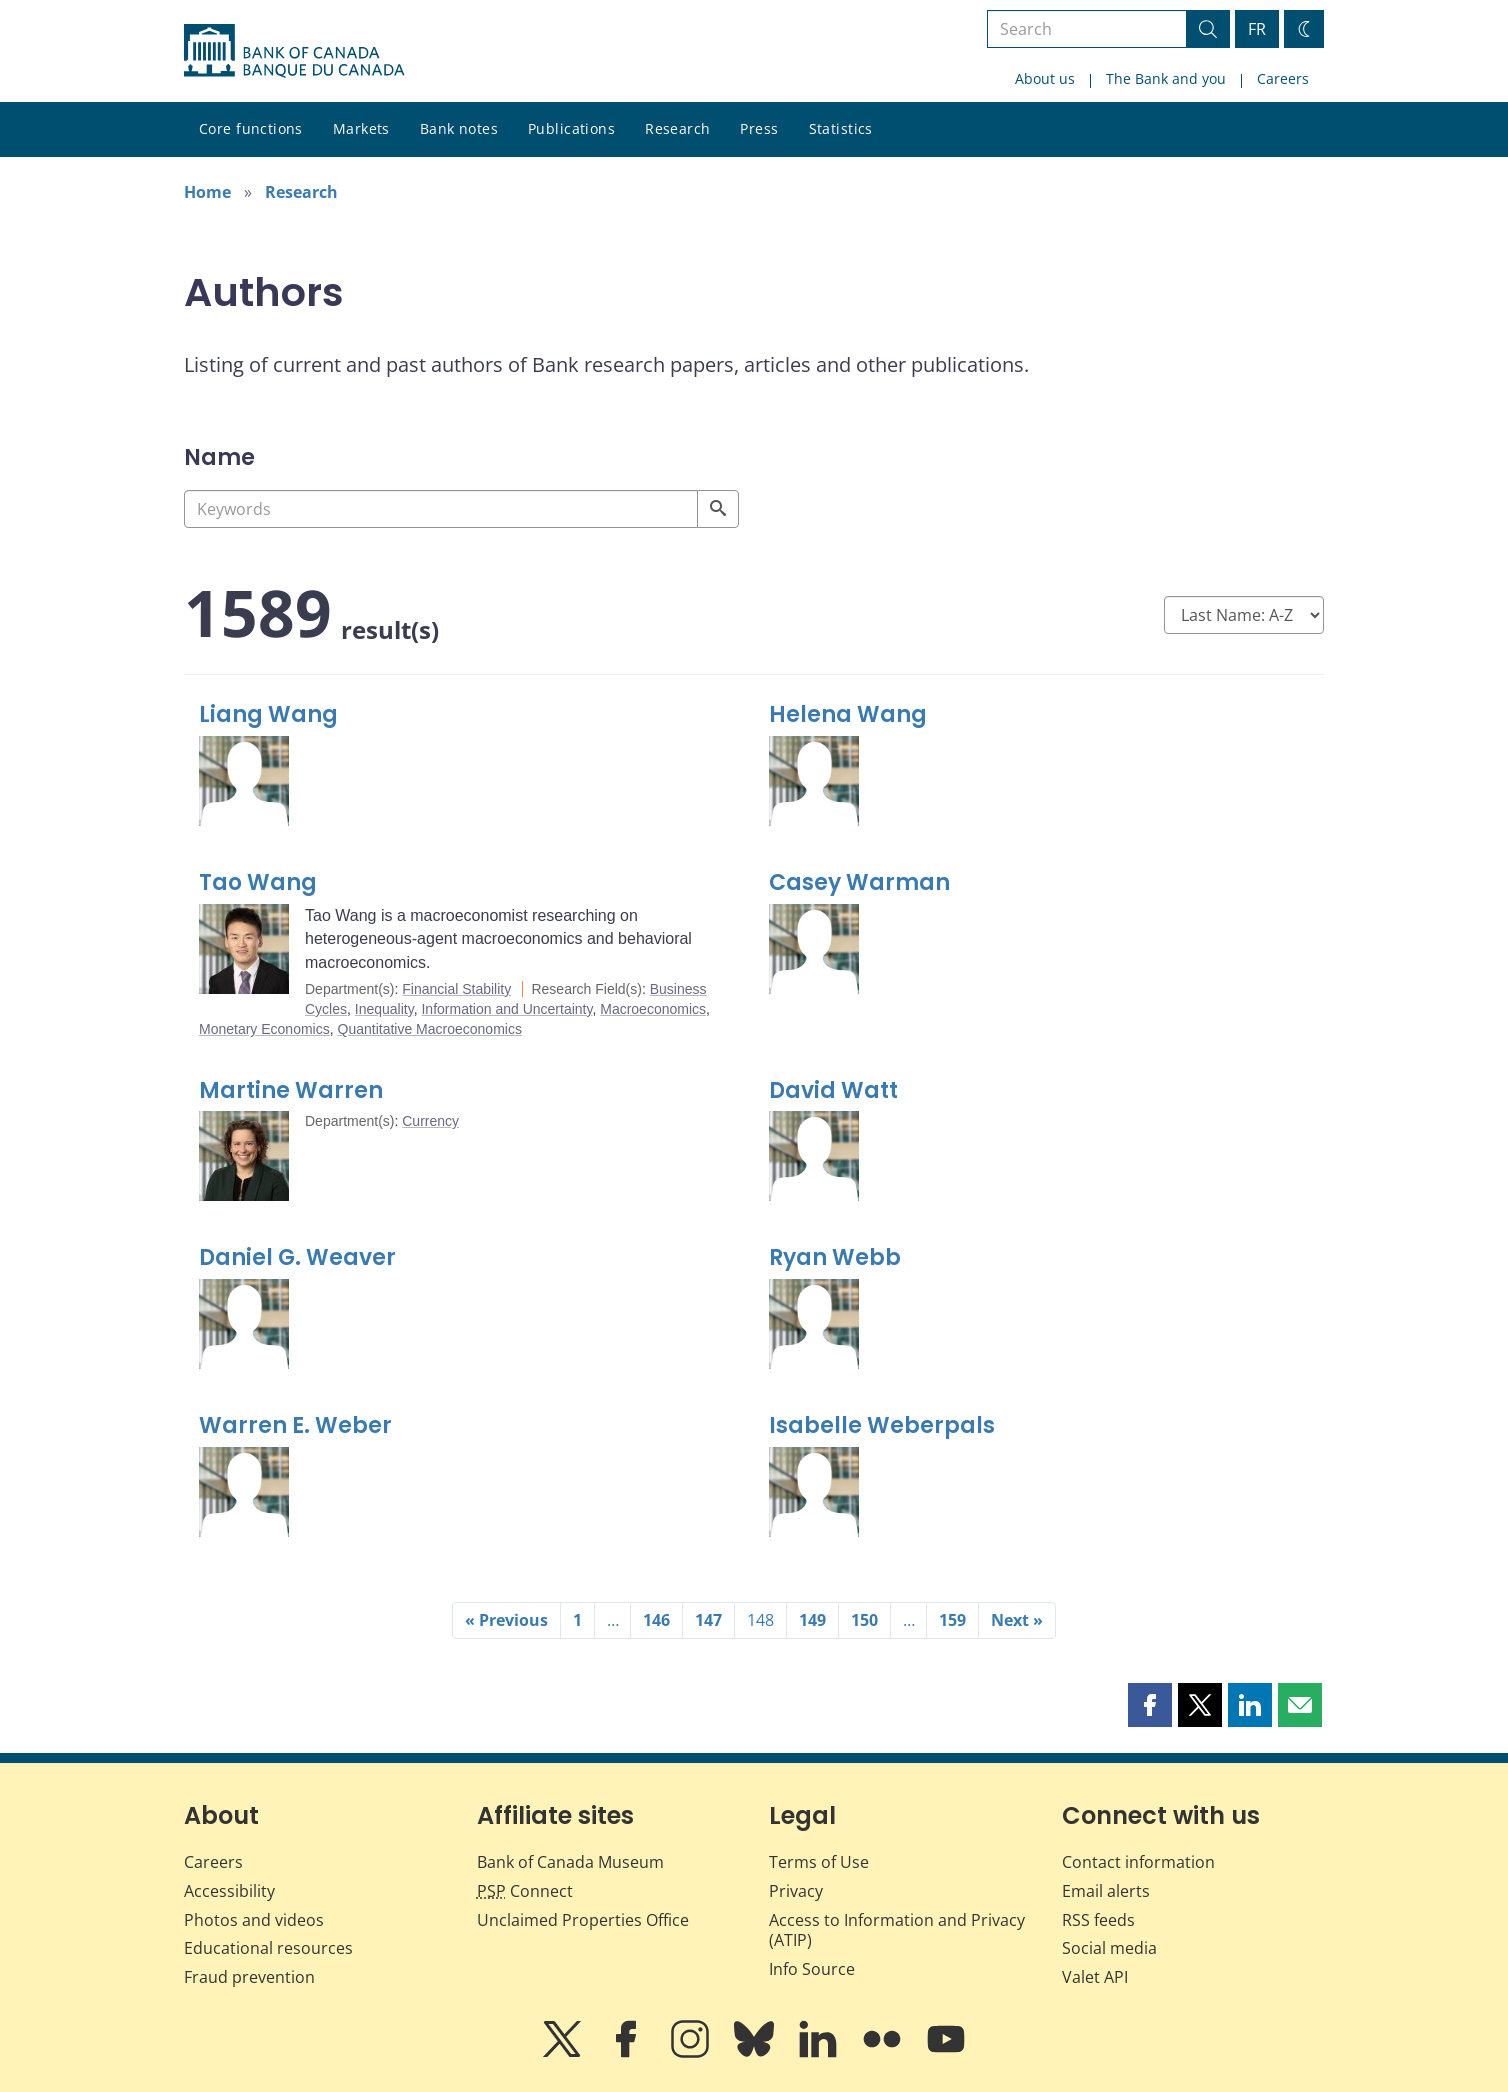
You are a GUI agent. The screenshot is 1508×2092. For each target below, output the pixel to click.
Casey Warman (859, 882)
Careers (1283, 78)
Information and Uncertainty (506, 1009)
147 (708, 1620)
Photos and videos (254, 1920)
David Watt (833, 1090)
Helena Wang (848, 714)
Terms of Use (819, 1862)
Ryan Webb (835, 1257)
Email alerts (1106, 1891)
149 (812, 1620)
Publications (571, 128)
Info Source (812, 1969)
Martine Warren (291, 1090)
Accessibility (229, 1891)
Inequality (384, 1009)
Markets (361, 128)
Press (759, 128)
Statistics (841, 128)
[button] (1150, 1705)
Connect (525, 1891)
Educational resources (268, 1948)
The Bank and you (1166, 78)
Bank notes (459, 128)
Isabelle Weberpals (882, 1425)
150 (864, 1620)
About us (1045, 78)
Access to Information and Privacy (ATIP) (897, 1930)
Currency (430, 1121)
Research (677, 128)
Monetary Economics (264, 1029)
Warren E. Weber (295, 1425)
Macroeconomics (653, 1009)
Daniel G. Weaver (297, 1257)
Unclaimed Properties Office (583, 1920)
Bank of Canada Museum (570, 1862)
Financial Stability (456, 989)
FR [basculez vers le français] (1257, 29)
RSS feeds (1098, 1920)
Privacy (796, 1891)
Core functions (251, 128)
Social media (1109, 1948)
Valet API (1095, 1977)
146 (656, 1620)
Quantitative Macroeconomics (430, 1029)
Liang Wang (268, 714)
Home (207, 192)
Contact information (1138, 1862)
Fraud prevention (249, 1977)
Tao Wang (258, 882)
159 (952, 1620)
